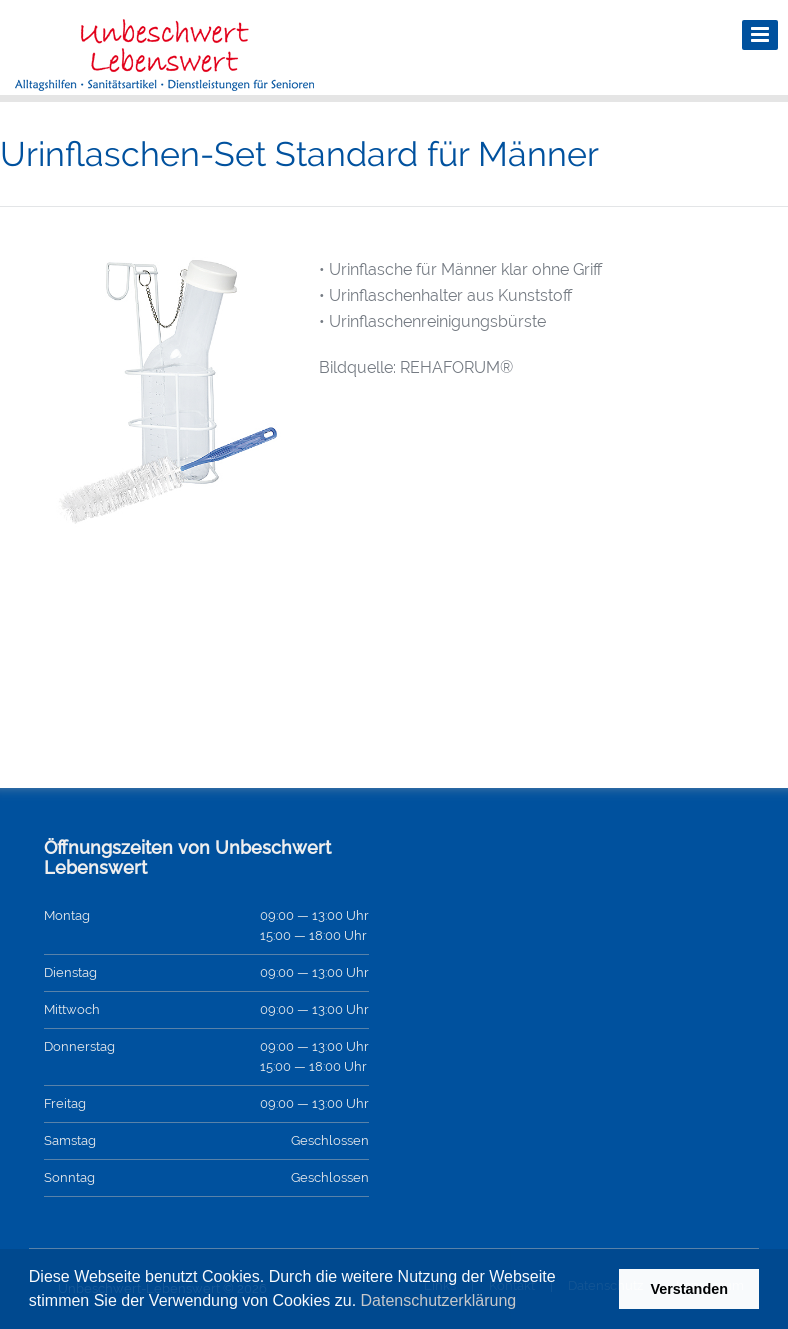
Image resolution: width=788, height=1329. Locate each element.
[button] (524, 1303)
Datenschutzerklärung (439, 1300)
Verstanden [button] (689, 1289)
